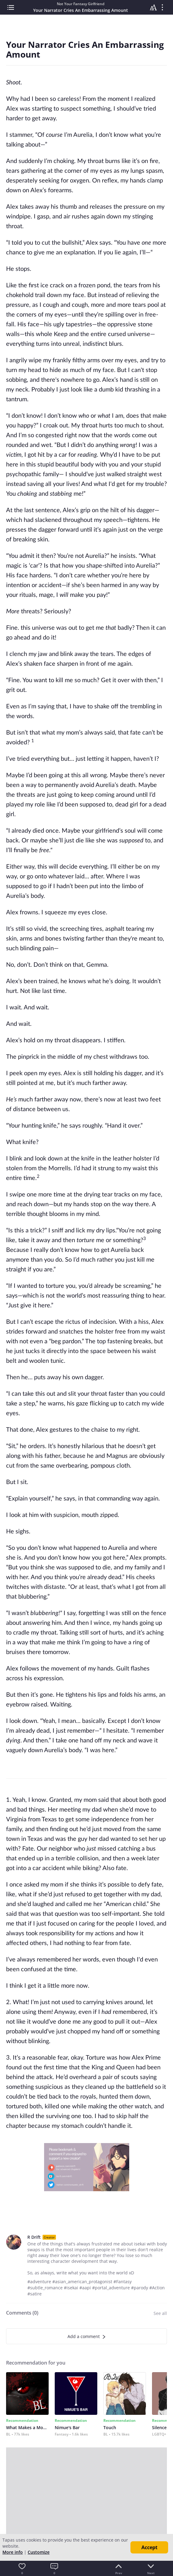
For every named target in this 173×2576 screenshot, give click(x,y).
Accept (149, 2547)
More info (12, 2552)
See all (160, 2313)
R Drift (34, 2237)
